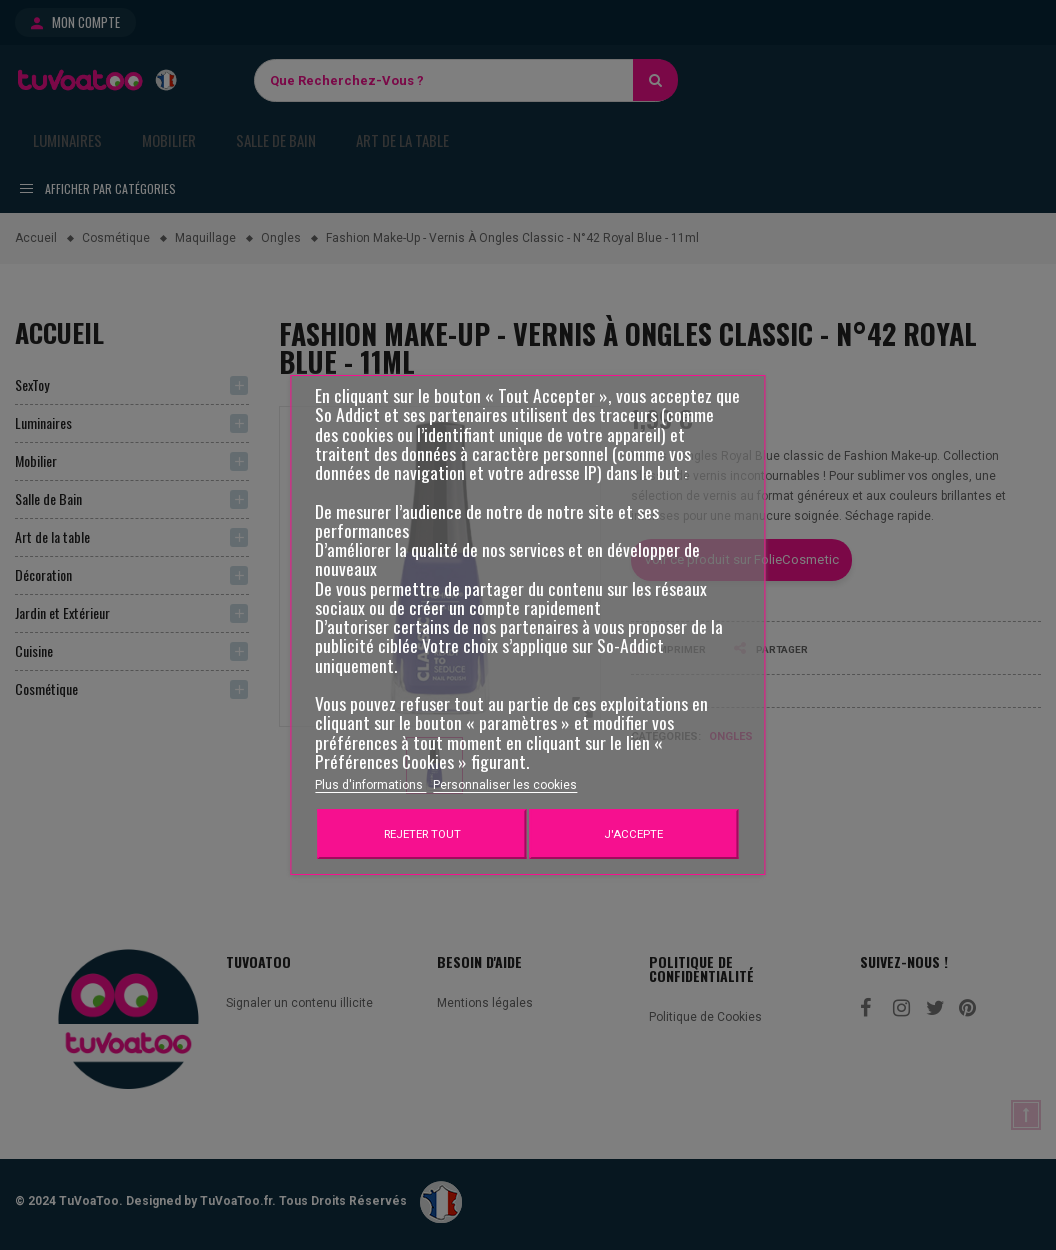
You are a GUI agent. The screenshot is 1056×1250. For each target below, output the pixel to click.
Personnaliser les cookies (505, 785)
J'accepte (633, 834)
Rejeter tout (422, 834)
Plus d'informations (370, 785)
